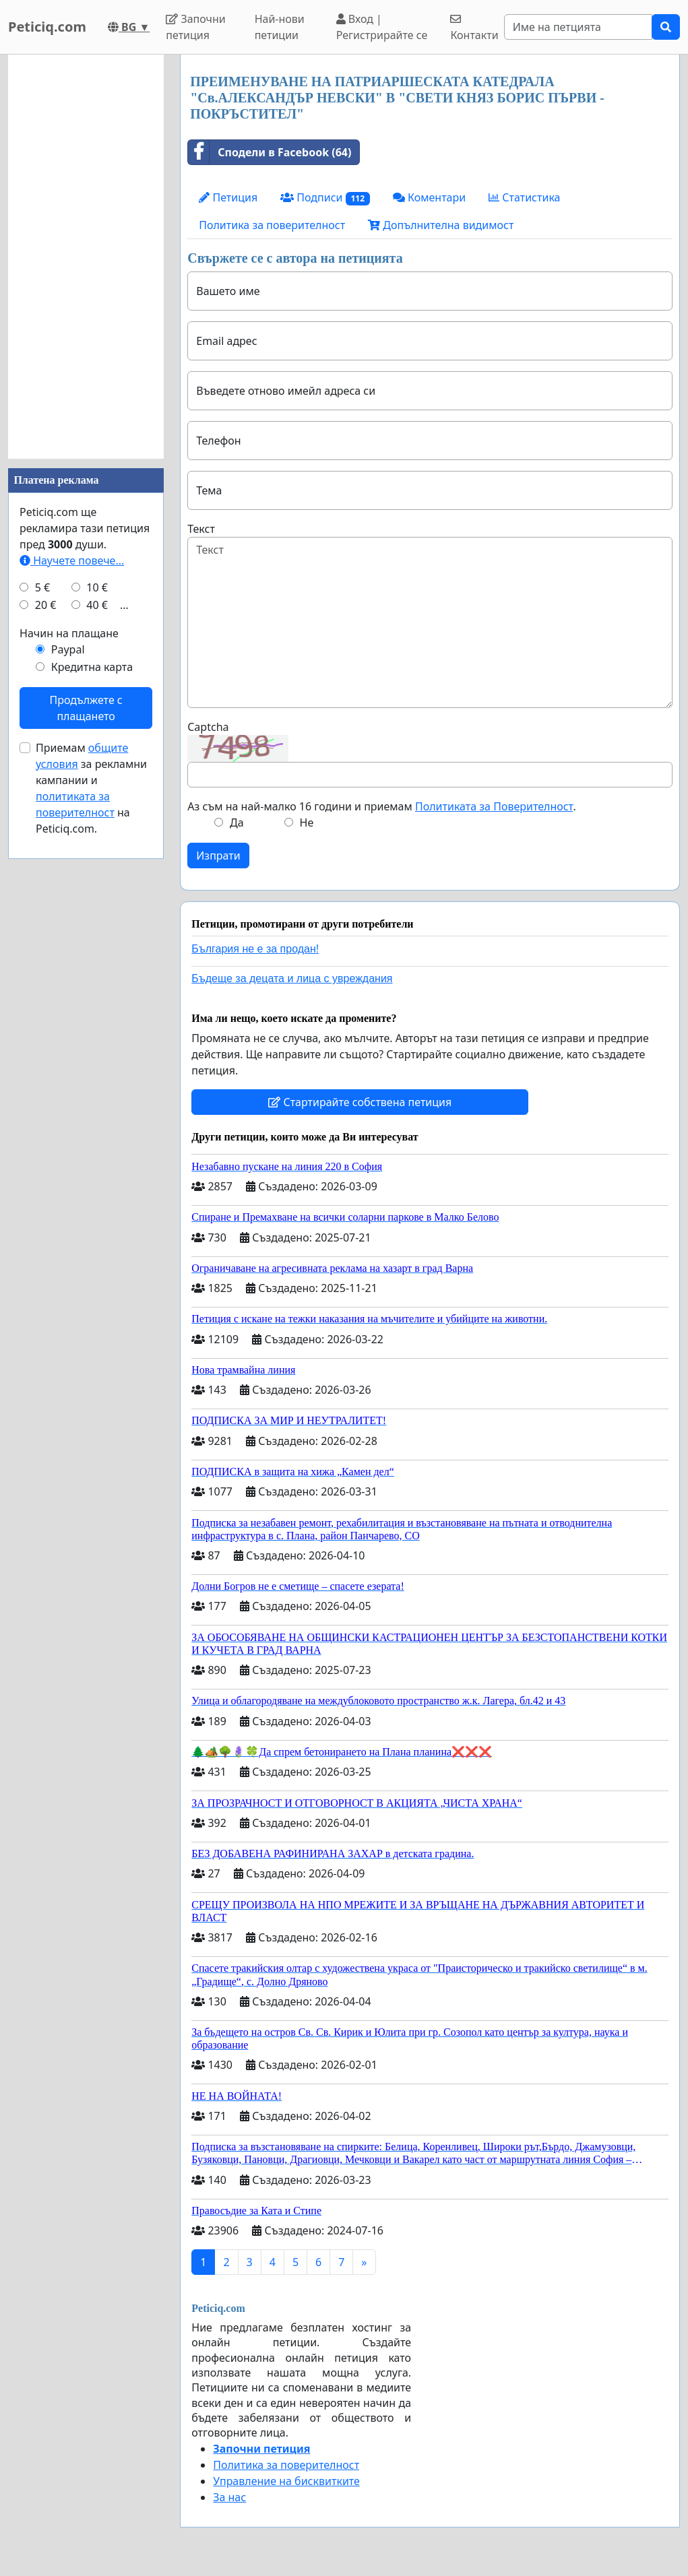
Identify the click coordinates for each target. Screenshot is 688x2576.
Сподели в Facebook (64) (269, 152)
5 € (42, 587)
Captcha (207, 726)
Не (307, 822)
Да (237, 822)
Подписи (325, 197)
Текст (201, 528)
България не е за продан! (255, 949)
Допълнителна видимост (440, 225)
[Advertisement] (86, 257)
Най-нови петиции (280, 26)
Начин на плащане (69, 633)
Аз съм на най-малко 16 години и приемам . (381, 806)
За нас (229, 2497)
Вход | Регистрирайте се (382, 26)
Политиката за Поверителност (494, 806)
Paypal (68, 649)
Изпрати (218, 855)
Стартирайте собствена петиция (359, 1102)
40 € (97, 605)
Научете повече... (72, 560)
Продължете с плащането (85, 708)
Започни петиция (196, 26)
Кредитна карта (92, 666)
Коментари (429, 197)
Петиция (228, 197)
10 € (97, 587)
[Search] (578, 27)
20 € (46, 605)
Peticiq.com (47, 27)
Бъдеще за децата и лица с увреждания (291, 978)
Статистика (524, 197)
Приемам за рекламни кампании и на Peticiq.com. (91, 788)
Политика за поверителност (272, 225)
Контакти (474, 27)
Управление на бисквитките (286, 2481)
